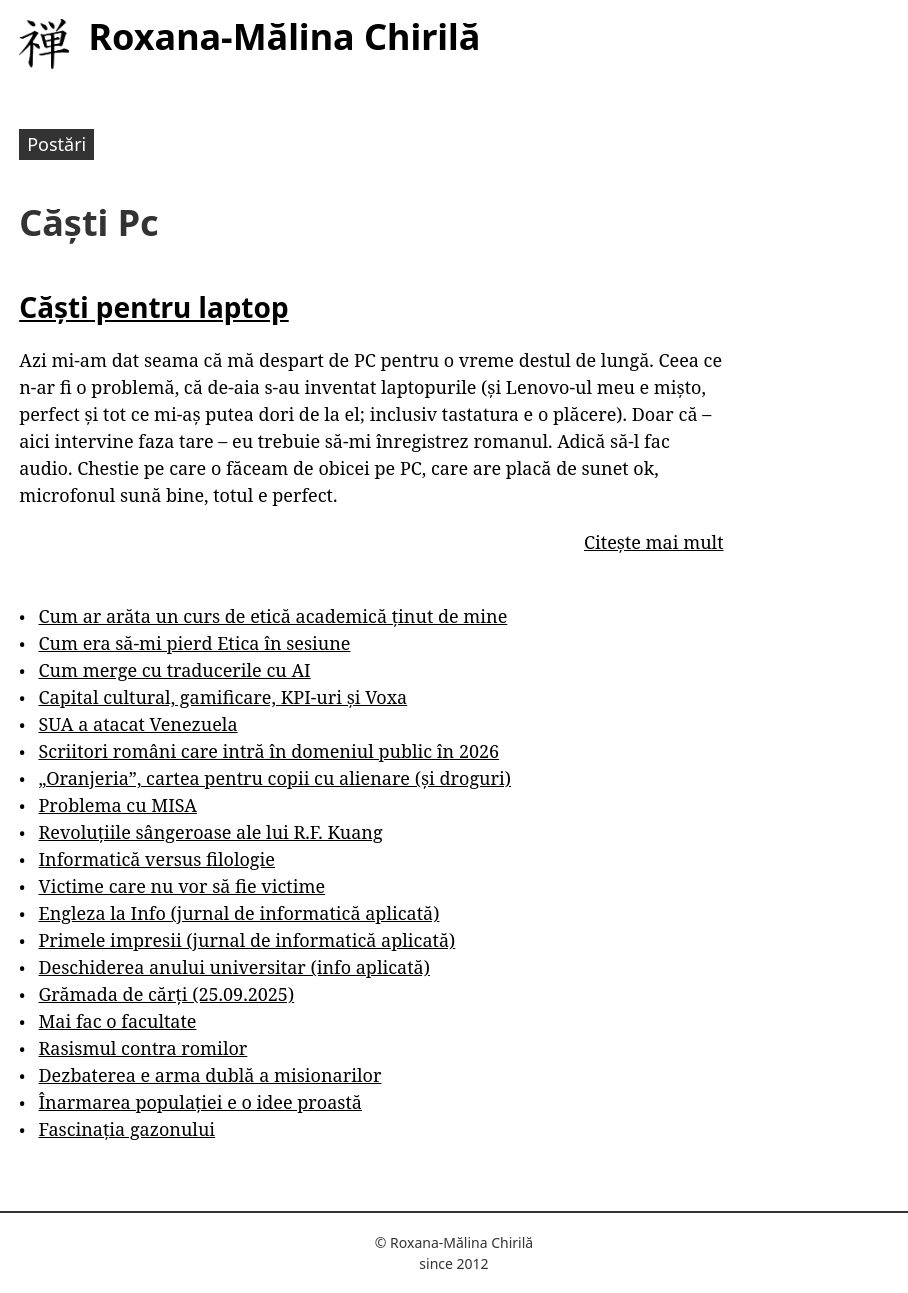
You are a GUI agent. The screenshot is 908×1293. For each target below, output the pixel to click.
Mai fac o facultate (117, 1021)
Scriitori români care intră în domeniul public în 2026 (268, 751)
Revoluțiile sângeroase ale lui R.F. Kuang (210, 832)
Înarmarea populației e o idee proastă (199, 1102)
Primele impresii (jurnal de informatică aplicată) (246, 940)
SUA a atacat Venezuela (137, 724)
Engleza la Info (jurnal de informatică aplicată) (238, 913)
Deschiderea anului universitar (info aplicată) (233, 967)
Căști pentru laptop (154, 307)
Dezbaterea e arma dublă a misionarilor (209, 1075)
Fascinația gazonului (126, 1129)
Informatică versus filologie (156, 859)
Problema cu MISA (117, 805)
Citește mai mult (653, 542)
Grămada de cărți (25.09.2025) (166, 994)
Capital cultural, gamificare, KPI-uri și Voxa (222, 697)
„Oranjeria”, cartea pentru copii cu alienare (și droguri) (274, 778)
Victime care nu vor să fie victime (181, 886)
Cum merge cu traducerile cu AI (174, 670)
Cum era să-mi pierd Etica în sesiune (194, 643)
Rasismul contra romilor (142, 1048)
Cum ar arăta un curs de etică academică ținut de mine (272, 616)
